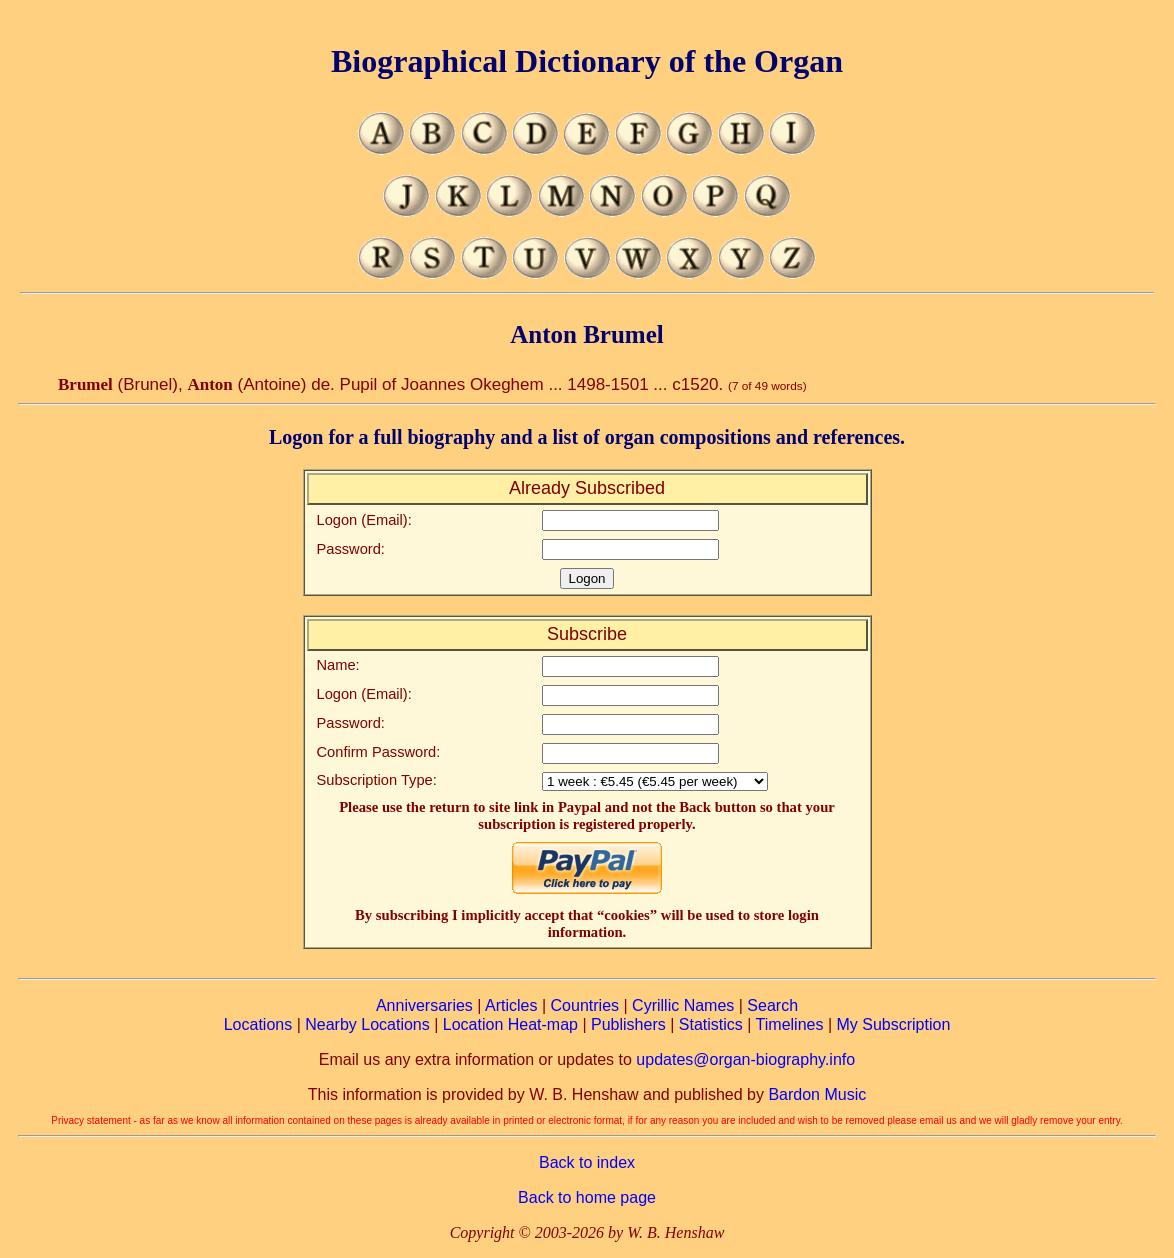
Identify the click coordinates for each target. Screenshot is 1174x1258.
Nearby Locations (367, 1024)
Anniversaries (424, 1005)
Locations (258, 1024)
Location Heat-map (510, 1024)
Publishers (628, 1024)
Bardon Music (817, 1094)
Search (772, 1005)
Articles (511, 1005)
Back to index (587, 1162)
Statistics (711, 1024)
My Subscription (893, 1024)
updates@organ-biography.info (745, 1059)
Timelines (790, 1024)
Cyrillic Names (683, 1005)
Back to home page (587, 1197)
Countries (585, 1005)
